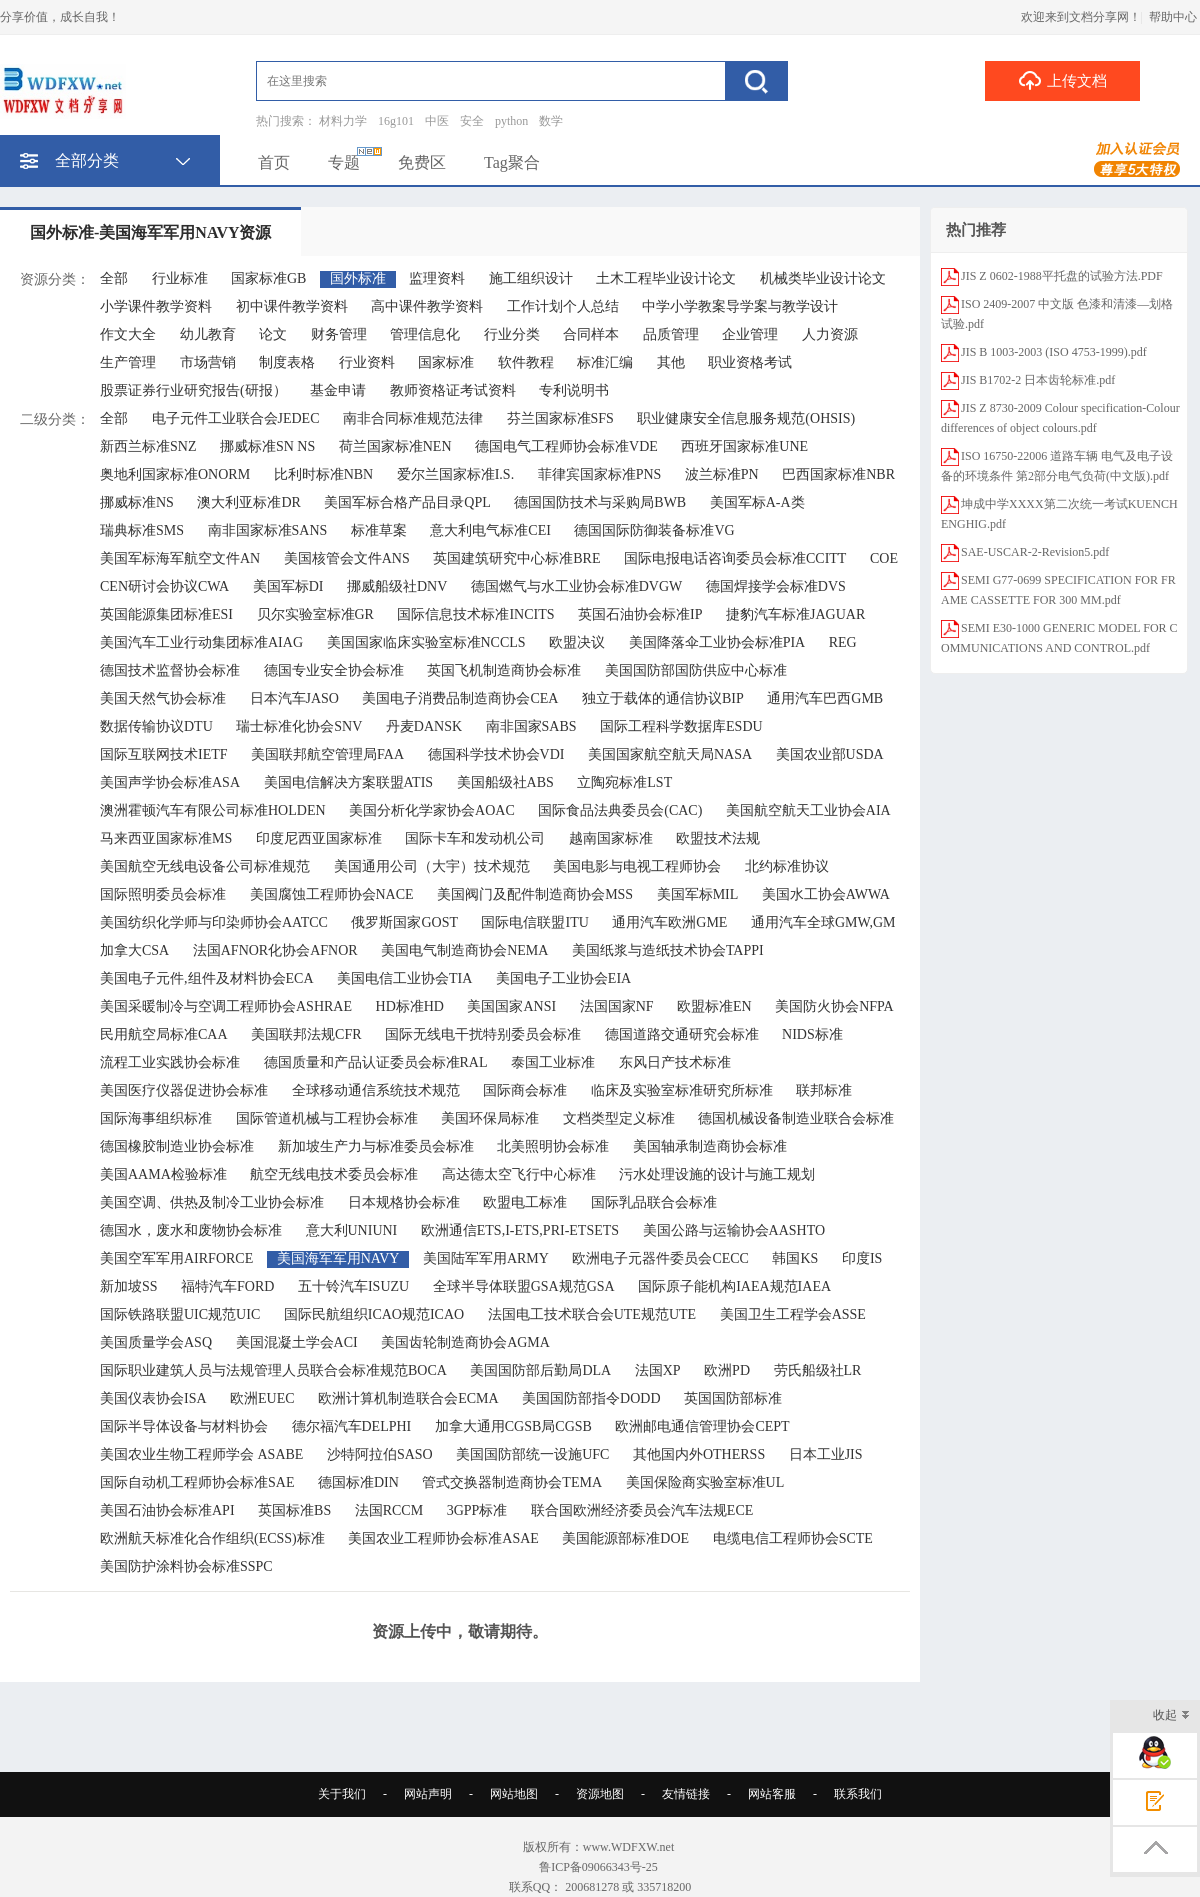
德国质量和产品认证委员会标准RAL (376, 1062)
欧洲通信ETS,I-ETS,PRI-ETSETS (520, 1230)
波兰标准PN (722, 474)
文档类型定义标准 (619, 1118)
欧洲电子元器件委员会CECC (660, 1258)
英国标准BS (294, 1510)
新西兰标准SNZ (148, 446)
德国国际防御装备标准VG (654, 530)
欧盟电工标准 (525, 1202)
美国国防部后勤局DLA (540, 1370)
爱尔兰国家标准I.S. (455, 474)
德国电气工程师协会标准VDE (566, 446)
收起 (1171, 1716)
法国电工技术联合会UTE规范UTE (592, 1314)
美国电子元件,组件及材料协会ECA (207, 978)
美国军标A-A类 (757, 502)
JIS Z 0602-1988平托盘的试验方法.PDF (1062, 276)
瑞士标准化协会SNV (299, 726)
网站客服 (772, 1794)
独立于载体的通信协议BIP (663, 698)
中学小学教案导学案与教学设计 (740, 306)
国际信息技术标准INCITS (475, 614)
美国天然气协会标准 (163, 698)
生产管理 (128, 362)
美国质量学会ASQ (156, 1342)
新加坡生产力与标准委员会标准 (376, 1146)
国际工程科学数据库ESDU (681, 726)
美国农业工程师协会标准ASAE (443, 1538)
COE (884, 558)
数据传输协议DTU (156, 726)
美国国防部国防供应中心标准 (696, 670)
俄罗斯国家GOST (404, 922)
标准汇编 (605, 362)
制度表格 (287, 362)
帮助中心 (1173, 17)
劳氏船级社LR (818, 1370)
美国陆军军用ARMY (486, 1258)
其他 (671, 362)
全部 (114, 278)
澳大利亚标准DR (248, 502)
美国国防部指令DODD (591, 1398)
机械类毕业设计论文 (823, 278)
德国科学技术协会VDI (496, 754)
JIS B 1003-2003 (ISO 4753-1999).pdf (1054, 352)
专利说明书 (574, 390)
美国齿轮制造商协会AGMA (465, 1342)
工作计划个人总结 (563, 306)
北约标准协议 (787, 866)
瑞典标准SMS (142, 530)
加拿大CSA (134, 950)
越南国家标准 (611, 838)
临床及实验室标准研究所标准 (682, 1090)
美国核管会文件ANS (347, 558)
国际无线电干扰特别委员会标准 (483, 1034)
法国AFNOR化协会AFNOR (275, 950)
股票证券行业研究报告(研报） (193, 390)
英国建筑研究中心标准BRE (516, 558)
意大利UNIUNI (352, 1230)
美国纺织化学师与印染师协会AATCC (214, 922)
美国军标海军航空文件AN (180, 558)
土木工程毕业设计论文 (666, 278)
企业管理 (750, 334)
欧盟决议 (577, 642)
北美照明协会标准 (553, 1146)
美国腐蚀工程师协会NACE (332, 894)
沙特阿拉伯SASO (380, 1454)
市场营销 (208, 362)
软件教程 (526, 362)
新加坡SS (129, 1286)
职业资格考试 (750, 362)
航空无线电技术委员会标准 (334, 1174)
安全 (472, 121)
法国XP (658, 1370)
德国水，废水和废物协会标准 (191, 1230)
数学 (551, 121)
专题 (344, 162)
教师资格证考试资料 (453, 390)
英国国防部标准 (733, 1398)
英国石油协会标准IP (640, 614)
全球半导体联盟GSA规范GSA (524, 1286)
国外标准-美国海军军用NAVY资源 (150, 232)
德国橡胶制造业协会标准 (177, 1146)
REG (843, 642)
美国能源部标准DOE (625, 1538)
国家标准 (446, 362)
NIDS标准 (812, 1034)
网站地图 (514, 1794)
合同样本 (591, 334)
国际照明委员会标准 (163, 894)
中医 (437, 121)
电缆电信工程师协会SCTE (793, 1538)
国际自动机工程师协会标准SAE (197, 1482)
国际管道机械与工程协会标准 (327, 1118)
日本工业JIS (826, 1454)
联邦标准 (824, 1090)
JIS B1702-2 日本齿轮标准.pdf (1038, 380)
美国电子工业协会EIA (563, 978)
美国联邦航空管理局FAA (327, 754)
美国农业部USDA (830, 754)
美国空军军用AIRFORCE (176, 1258)
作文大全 (128, 334)
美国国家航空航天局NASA (670, 754)
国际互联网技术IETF (164, 754)
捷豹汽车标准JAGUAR (795, 614)
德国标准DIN (358, 1482)
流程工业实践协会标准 (170, 1062)
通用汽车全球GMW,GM (823, 922)
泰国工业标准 (553, 1062)
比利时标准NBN (324, 474)
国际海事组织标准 (156, 1118)
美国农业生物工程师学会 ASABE (201, 1454)
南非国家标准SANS (268, 530)
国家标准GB (268, 278)
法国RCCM (389, 1510)
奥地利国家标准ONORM (175, 474)
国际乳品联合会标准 (654, 1202)
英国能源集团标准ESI (166, 614)
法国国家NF (617, 1006)
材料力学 (343, 121)
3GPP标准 (477, 1510)
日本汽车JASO (294, 698)
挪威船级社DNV (397, 586)
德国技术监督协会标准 (170, 670)
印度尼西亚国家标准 (319, 838)
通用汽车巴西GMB (825, 698)
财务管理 (339, 334)
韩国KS (795, 1258)
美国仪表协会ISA (153, 1398)
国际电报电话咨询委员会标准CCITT (735, 558)
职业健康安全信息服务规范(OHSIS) (746, 418)
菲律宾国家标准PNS (600, 474)
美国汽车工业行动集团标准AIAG (201, 642)
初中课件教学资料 (292, 306)
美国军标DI (288, 586)
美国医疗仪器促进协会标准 (184, 1090)
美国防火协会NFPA (834, 1006)
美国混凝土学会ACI (297, 1342)
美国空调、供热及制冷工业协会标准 (212, 1202)
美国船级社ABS (505, 782)
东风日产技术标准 (675, 1062)
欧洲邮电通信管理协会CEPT (702, 1426)
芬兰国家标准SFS (560, 418)
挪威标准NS (137, 502)
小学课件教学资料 (156, 306)
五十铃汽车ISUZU (353, 1286)
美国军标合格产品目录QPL (407, 502)
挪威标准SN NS (267, 446)
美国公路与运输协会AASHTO (734, 1230)
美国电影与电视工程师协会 (637, 866)
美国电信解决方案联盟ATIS (349, 782)
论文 (273, 334)
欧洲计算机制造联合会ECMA (408, 1398)
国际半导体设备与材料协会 (184, 1426)
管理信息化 (425, 334)
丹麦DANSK (424, 726)
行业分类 (512, 334)
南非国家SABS (531, 726)
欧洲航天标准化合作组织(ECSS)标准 (212, 1538)
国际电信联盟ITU (534, 922)
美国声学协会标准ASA (170, 782)
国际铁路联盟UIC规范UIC (180, 1314)
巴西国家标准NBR (838, 474)
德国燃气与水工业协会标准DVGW (577, 586)
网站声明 (428, 1794)
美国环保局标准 (490, 1118)
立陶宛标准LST (624, 782)
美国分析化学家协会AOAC (432, 810)
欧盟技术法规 (718, 838)
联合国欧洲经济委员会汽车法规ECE (642, 1510)
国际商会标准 (525, 1090)
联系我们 (858, 1794)
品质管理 (671, 334)
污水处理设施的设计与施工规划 (717, 1174)
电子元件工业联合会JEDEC (236, 418)
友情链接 (686, 1794)
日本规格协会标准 (404, 1202)
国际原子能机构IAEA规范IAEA (734, 1286)
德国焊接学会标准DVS (776, 586)
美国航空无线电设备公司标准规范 (205, 866)
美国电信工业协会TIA (404, 978)
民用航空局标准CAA (164, 1034)
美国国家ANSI (511, 1006)
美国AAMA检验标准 (163, 1174)
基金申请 (338, 390)
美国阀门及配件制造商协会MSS (535, 894)
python (511, 121)
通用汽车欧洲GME (669, 922)
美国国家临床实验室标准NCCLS (426, 642)
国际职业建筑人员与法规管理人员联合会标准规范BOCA (273, 1370)
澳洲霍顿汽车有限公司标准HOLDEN (213, 810)
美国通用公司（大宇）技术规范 (432, 866)
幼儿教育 (208, 334)
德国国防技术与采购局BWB (600, 502)
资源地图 (600, 1794)
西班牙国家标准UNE (744, 446)
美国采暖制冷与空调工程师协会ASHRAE (226, 1006)
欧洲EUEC (262, 1398)
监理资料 (437, 278)
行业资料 (367, 362)
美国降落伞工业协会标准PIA (717, 642)
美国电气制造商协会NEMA (464, 950)
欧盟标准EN (714, 1006)
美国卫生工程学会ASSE (793, 1314)
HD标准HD (410, 1006)
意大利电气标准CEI (490, 530)
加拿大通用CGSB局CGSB (513, 1426)
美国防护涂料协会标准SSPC (186, 1566)
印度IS (862, 1258)
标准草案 (379, 530)
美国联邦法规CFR (306, 1034)
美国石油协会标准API (167, 1510)
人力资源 (830, 334)
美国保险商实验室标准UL (705, 1482)
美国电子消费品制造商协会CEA (460, 698)
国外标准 (358, 278)
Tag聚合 (512, 162)
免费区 (422, 162)
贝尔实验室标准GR (315, 614)
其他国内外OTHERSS (699, 1454)
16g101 (396, 121)
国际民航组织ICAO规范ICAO (374, 1314)
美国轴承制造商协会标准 (710, 1146)
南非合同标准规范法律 (413, 418)
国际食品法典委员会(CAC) (620, 810)
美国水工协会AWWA (826, 894)
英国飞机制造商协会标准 (504, 670)
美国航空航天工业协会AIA (808, 810)
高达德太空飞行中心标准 (519, 1174)
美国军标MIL (698, 894)
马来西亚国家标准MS (166, 838)
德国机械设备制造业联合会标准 (796, 1118)
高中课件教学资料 (427, 306)
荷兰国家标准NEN (395, 446)
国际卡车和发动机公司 (475, 838)
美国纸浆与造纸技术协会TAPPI (668, 950)
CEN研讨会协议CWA (164, 586)
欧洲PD (727, 1370)
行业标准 (180, 278)
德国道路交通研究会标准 (682, 1034)
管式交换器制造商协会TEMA (512, 1482)
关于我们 (342, 1794)
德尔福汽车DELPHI (352, 1426)
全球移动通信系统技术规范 (376, 1090)
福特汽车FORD (227, 1286)
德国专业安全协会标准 (334, 670)
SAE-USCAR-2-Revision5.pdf (1035, 552)
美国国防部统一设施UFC (532, 1454)
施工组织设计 (531, 278)
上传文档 (1062, 80)
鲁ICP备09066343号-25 (600, 1867)
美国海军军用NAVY (338, 1258)
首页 (274, 162)
